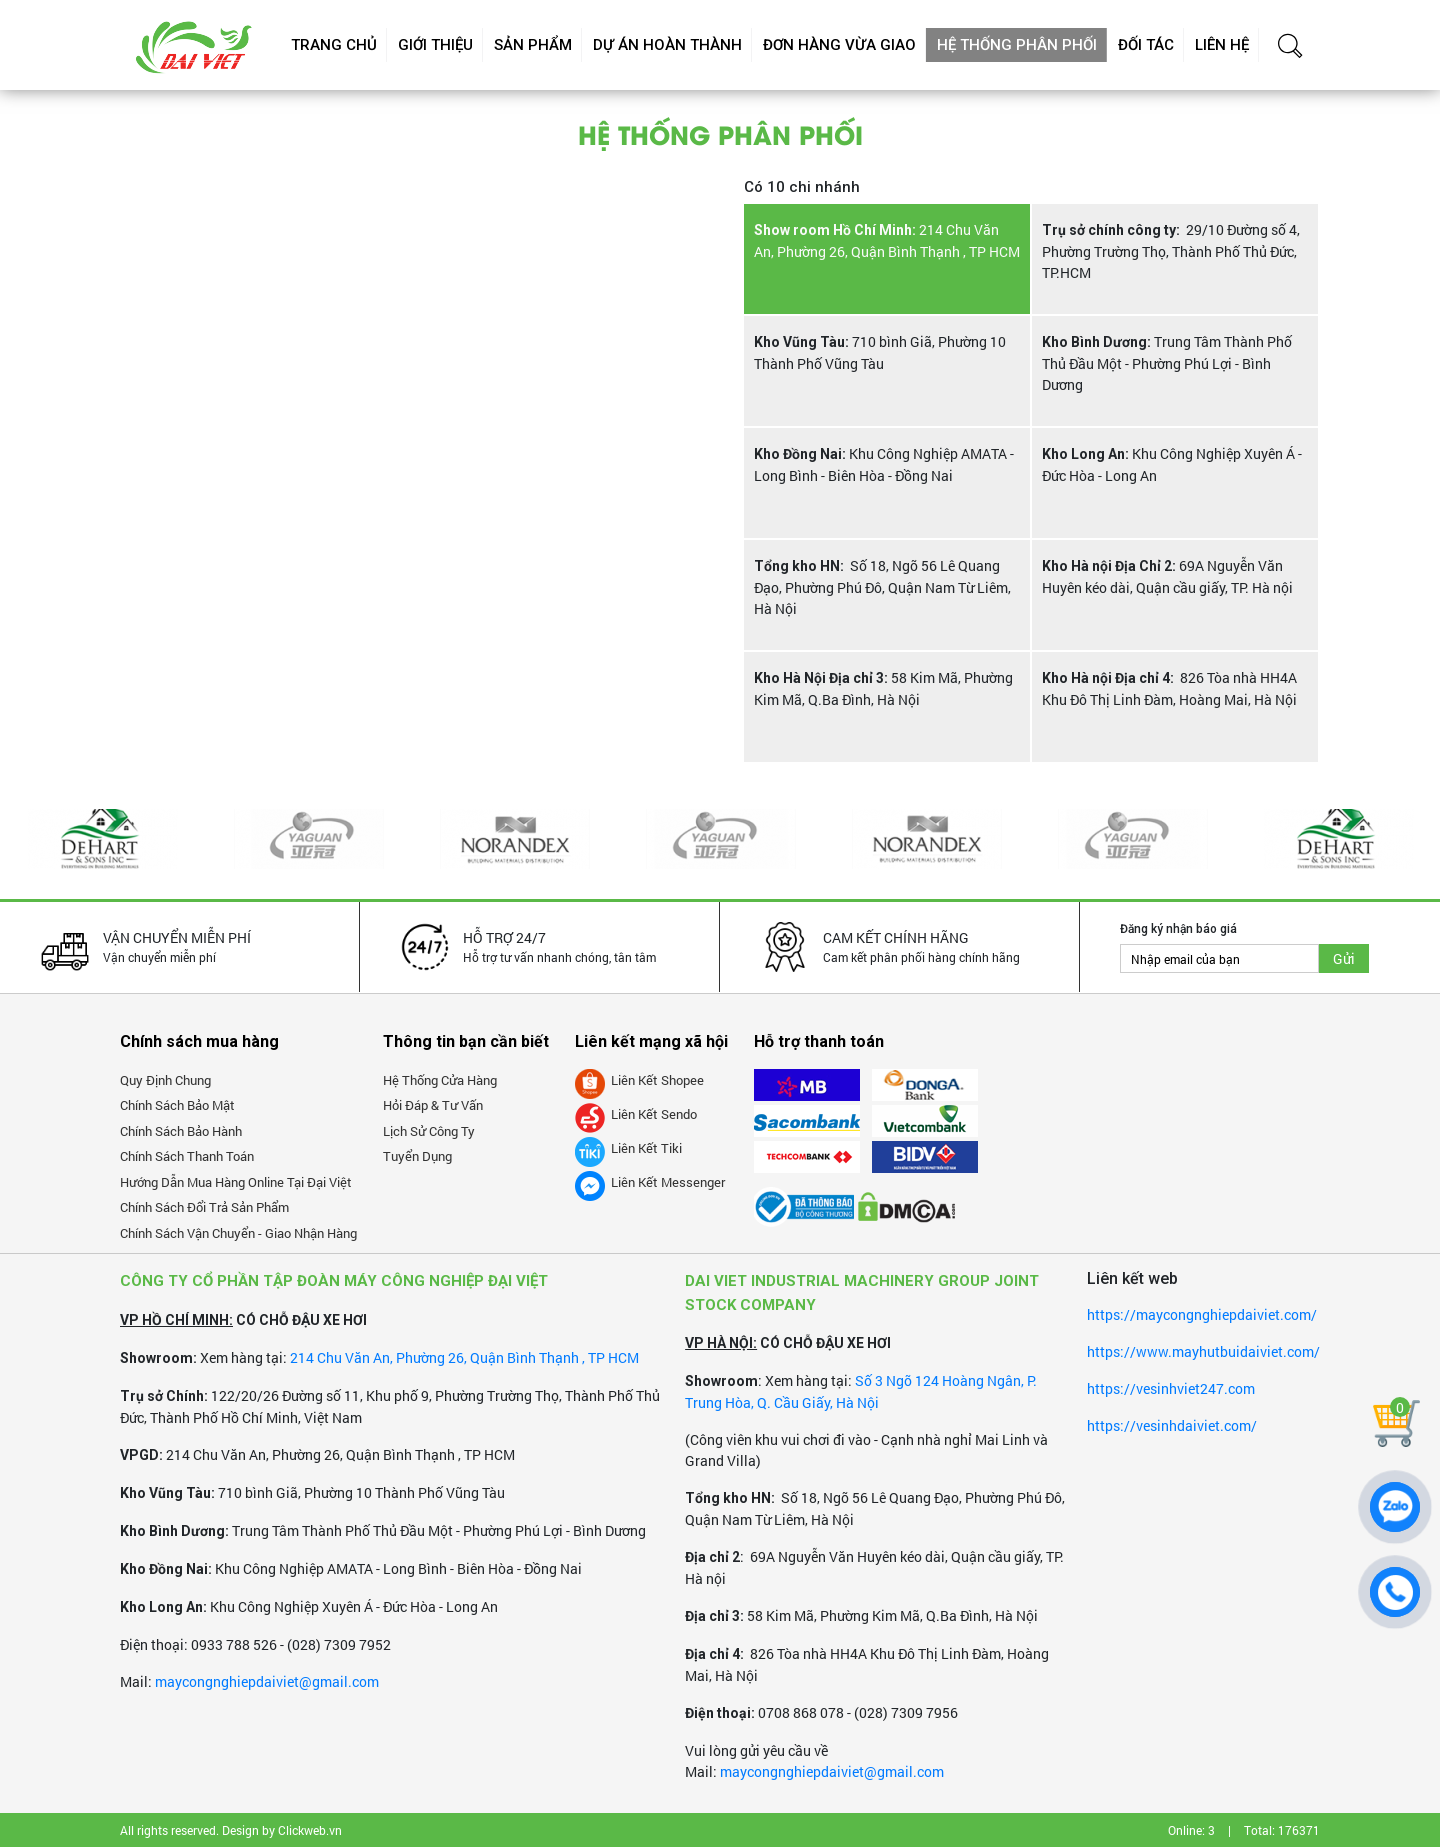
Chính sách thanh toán (187, 1156)
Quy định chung (165, 1080)
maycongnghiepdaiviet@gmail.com (267, 1681)
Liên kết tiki (628, 1148)
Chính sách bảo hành (181, 1131)
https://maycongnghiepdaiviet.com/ (1202, 1314)
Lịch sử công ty (429, 1131)
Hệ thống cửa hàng (440, 1080)
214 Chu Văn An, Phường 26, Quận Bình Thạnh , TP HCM (464, 1357)
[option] (103, 839)
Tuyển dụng (417, 1156)
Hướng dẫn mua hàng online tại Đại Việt (236, 1182)
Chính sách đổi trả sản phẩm (204, 1207)
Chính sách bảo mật (177, 1105)
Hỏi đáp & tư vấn (433, 1105)
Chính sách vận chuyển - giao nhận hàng (238, 1233)
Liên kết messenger (650, 1182)
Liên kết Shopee (639, 1080)
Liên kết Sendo (636, 1114)
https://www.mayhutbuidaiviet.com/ (1203, 1351)
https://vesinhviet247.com (1171, 1388)
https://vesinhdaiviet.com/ (1172, 1425)
